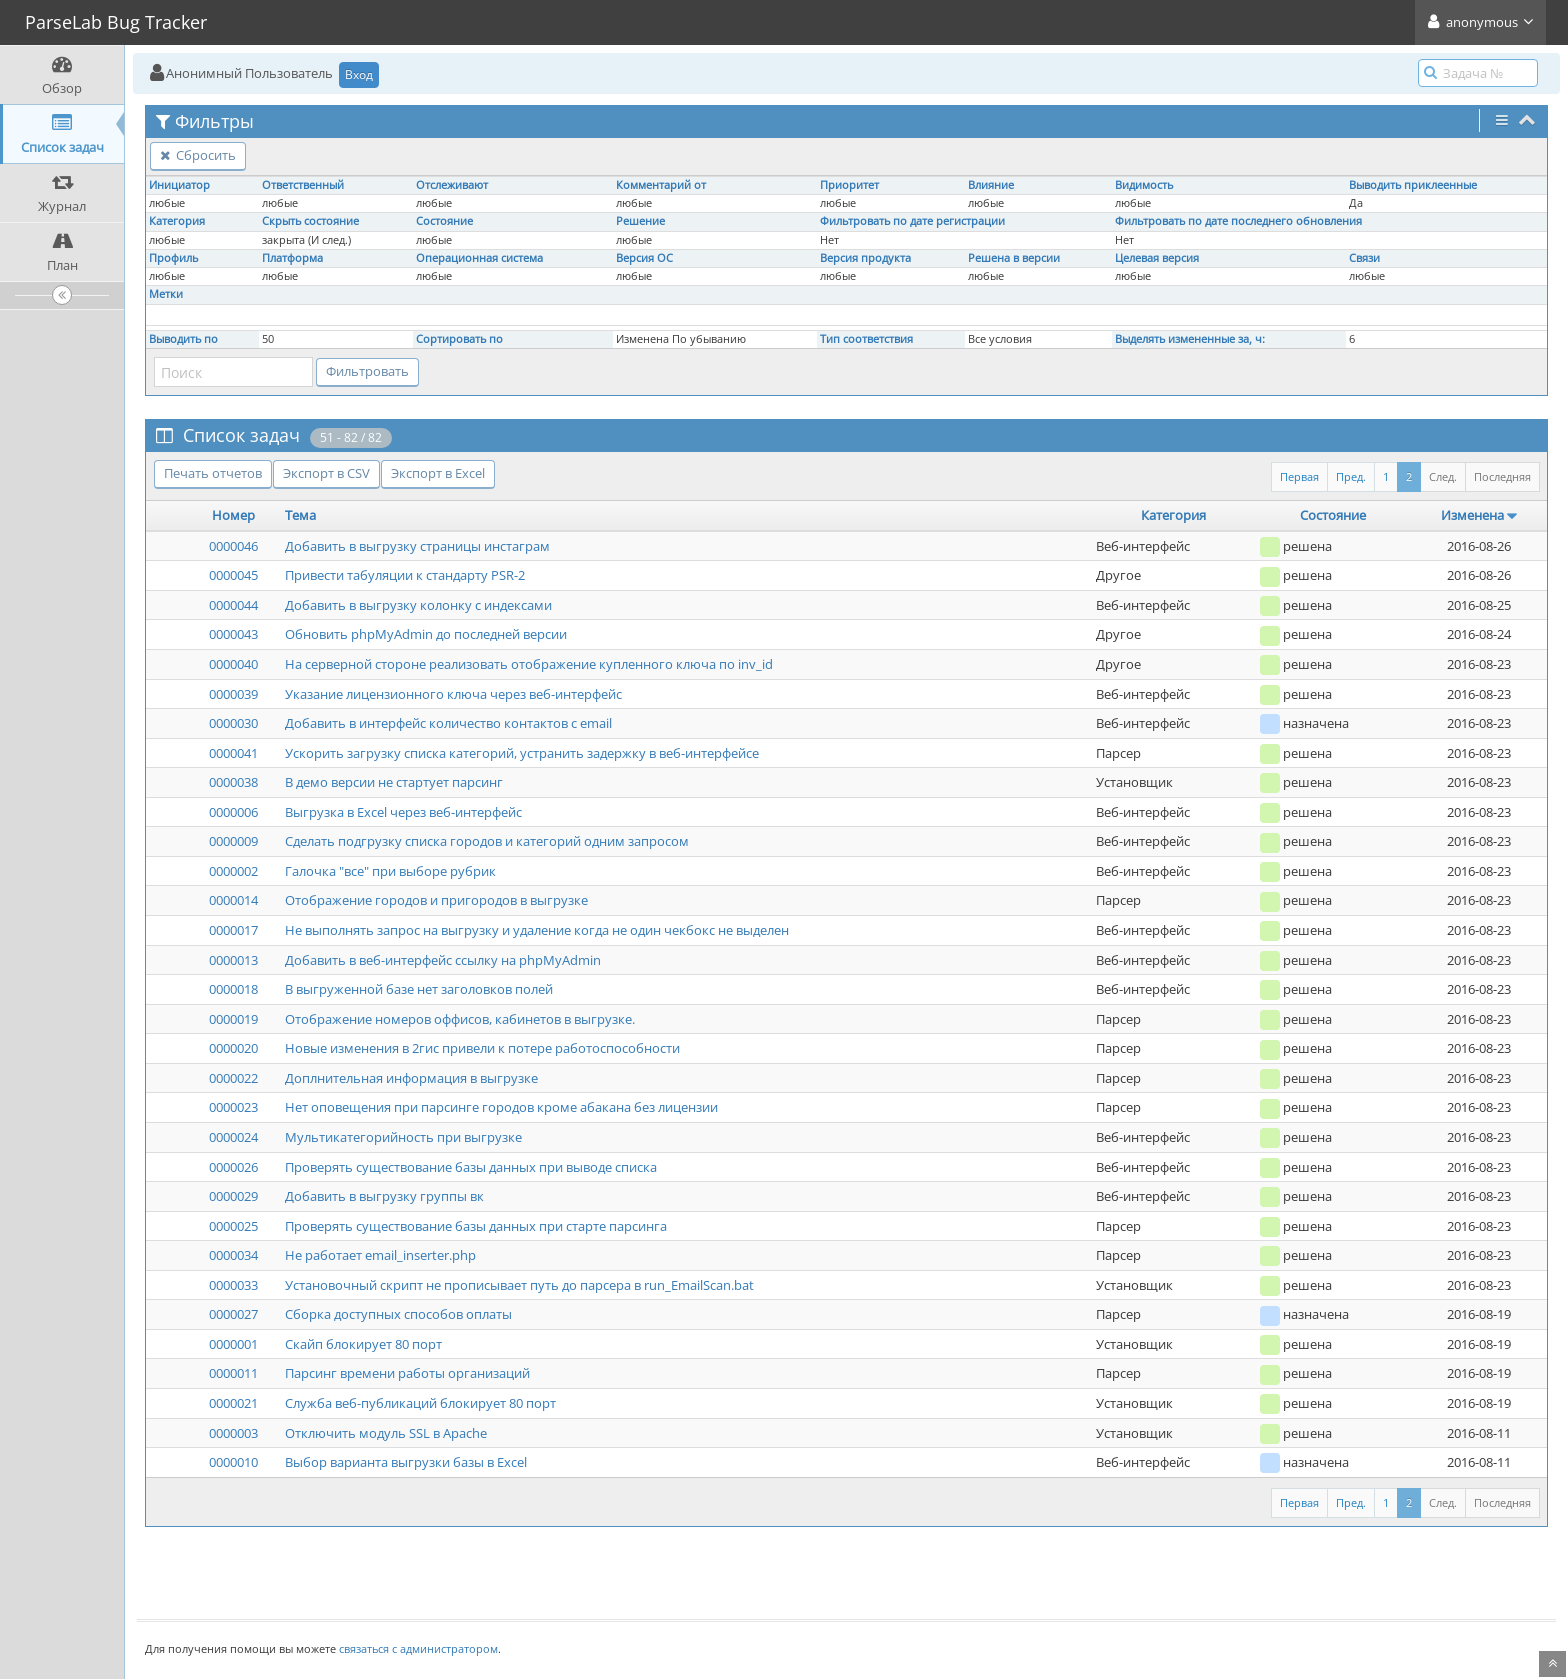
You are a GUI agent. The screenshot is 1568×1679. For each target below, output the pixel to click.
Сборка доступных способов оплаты (398, 1314)
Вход (359, 74)
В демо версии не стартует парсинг (394, 782)
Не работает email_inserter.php (380, 1255)
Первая (1299, 476)
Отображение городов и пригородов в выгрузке (436, 900)
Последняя (1502, 476)
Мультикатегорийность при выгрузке (403, 1137)
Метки (166, 294)
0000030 (233, 723)
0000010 (233, 1462)
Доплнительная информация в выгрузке (411, 1078)
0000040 (233, 664)
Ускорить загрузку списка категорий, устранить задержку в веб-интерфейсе (522, 753)
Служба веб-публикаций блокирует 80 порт (420, 1403)
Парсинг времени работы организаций (407, 1373)
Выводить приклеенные (1413, 185)
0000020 (233, 1048)
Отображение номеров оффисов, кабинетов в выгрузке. (460, 1019)
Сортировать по (459, 339)
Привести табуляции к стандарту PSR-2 (405, 575)
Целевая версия (1157, 258)
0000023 (233, 1107)
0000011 (233, 1373)
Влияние (991, 185)
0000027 (233, 1314)
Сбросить (198, 155)
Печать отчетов (213, 473)
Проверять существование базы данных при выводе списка (471, 1167)
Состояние (444, 221)
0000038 (233, 782)
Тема (300, 515)
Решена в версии (1014, 258)
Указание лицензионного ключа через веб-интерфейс (453, 694)
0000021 (233, 1403)
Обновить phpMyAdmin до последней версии (426, 634)
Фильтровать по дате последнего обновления (1238, 221)
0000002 (233, 871)
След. (1443, 476)
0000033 (233, 1285)
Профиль (173, 258)
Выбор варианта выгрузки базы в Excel (406, 1462)
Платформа (292, 258)
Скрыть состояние (310, 221)
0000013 (233, 960)
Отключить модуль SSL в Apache (386, 1433)
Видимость (1144, 185)
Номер (233, 515)
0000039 (233, 694)
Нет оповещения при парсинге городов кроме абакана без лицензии (501, 1107)
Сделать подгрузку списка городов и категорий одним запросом (487, 841)
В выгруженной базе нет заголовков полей (419, 989)
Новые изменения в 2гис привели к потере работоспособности (482, 1048)
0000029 (233, 1196)
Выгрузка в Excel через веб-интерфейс (403, 812)
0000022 (233, 1078)
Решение (640, 221)
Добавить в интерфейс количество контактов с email (448, 723)
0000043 (233, 634)
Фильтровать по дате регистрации (912, 221)
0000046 (233, 546)
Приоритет (849, 185)
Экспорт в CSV (326, 473)
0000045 (233, 575)
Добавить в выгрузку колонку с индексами (418, 605)
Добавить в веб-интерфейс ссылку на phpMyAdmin (443, 960)
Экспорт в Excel (438, 473)
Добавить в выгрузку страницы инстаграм (417, 546)
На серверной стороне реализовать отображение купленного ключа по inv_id (529, 664)
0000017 (233, 930)
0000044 (233, 605)
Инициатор (179, 185)
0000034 (233, 1255)
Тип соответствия (866, 339)
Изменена (1472, 515)
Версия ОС (644, 258)
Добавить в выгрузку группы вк (384, 1196)
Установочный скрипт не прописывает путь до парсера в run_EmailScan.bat (519, 1285)
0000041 (233, 753)
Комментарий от (661, 185)
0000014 (233, 900)
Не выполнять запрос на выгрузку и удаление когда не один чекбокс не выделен (537, 930)
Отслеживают (452, 185)
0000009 (233, 841)
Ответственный (303, 185)
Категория (177, 221)
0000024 (233, 1137)
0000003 (233, 1433)
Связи (1364, 258)
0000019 (233, 1019)
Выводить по (183, 339)
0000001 (233, 1344)
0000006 (233, 812)
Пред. (1351, 476)
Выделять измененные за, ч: (1190, 339)
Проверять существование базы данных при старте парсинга (476, 1226)
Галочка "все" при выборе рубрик (390, 871)
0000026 (233, 1167)
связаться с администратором (418, 1648)
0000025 (233, 1226)
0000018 (233, 989)
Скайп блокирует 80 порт (363, 1344)
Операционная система (479, 258)
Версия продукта (865, 258)
